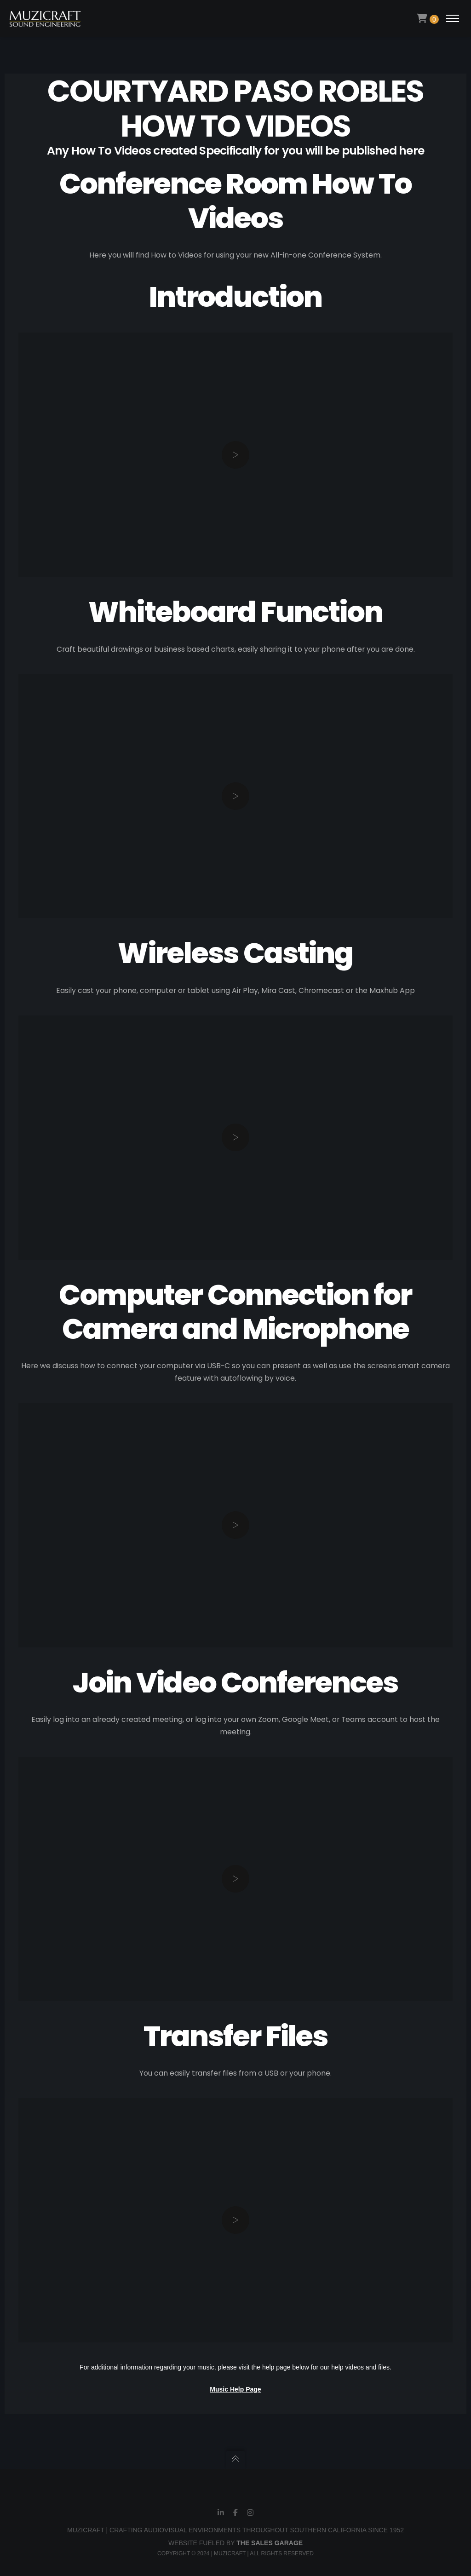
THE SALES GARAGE (269, 2543)
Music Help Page (235, 2389)
